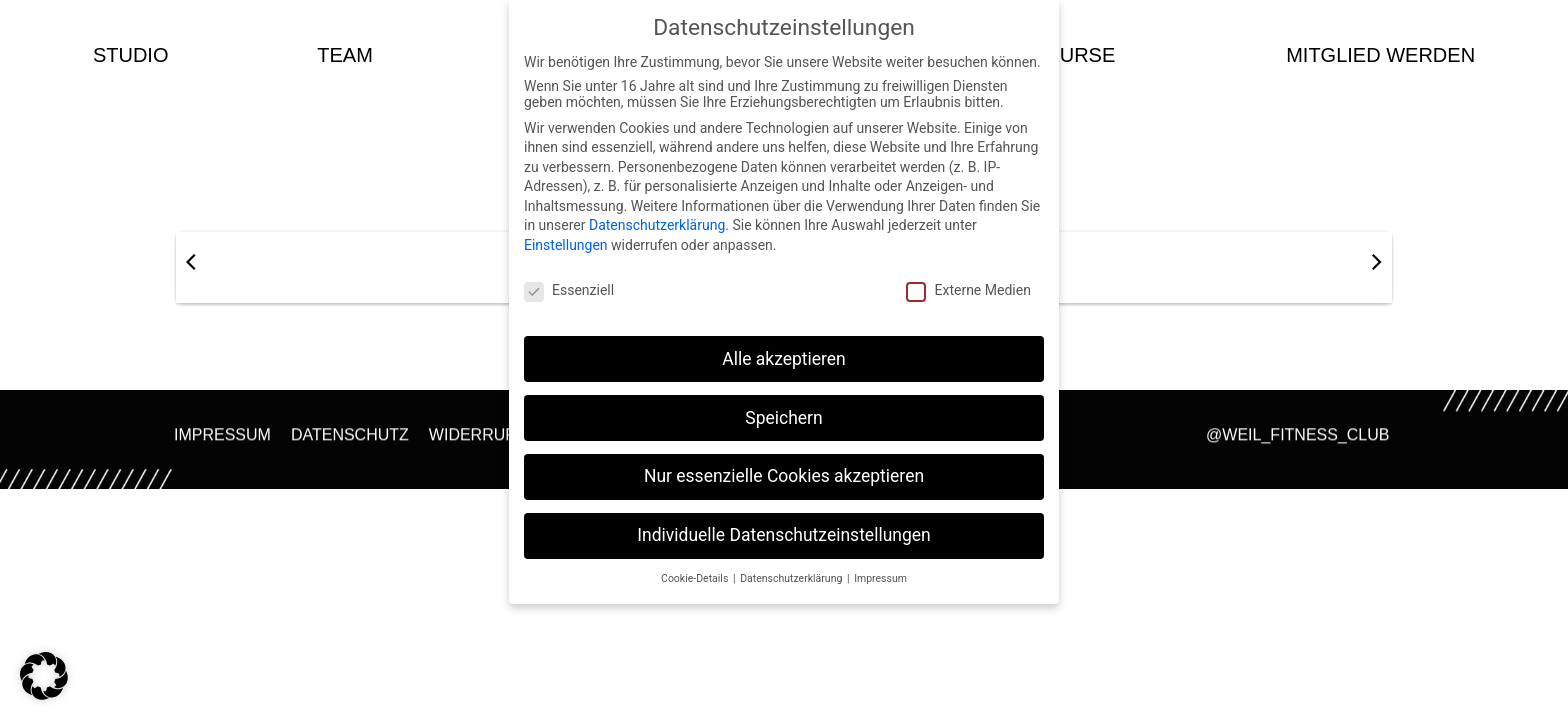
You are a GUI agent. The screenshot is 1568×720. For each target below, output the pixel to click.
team (345, 55)
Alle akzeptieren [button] (784, 359)
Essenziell (569, 290)
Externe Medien (968, 290)
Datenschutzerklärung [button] (792, 578)
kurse (1080, 55)
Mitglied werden (1380, 55)
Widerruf (472, 440)
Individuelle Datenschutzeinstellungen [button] (783, 535)
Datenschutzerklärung (657, 225)
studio (131, 55)
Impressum (222, 440)
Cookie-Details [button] (696, 578)
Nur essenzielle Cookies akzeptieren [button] (784, 476)
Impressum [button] (880, 578)
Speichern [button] (783, 418)
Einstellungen (566, 245)
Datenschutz (350, 440)
